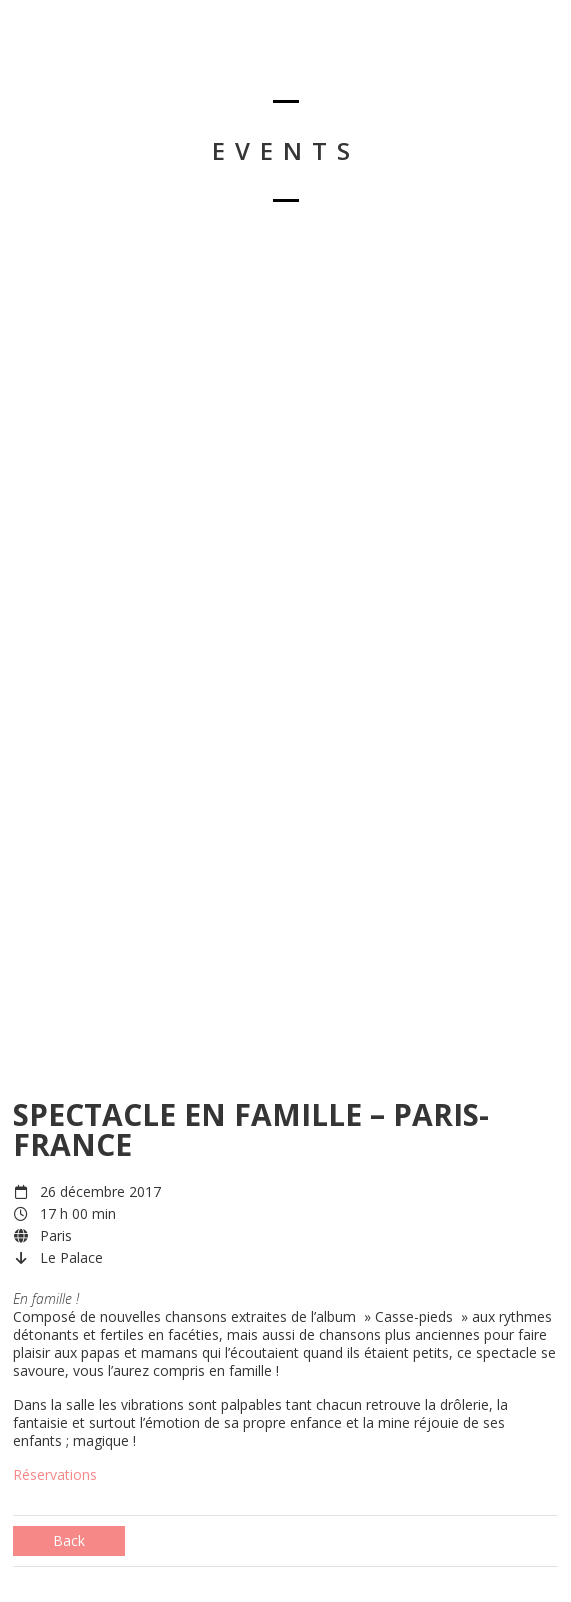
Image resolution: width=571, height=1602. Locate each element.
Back (69, 1540)
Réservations (55, 1474)
